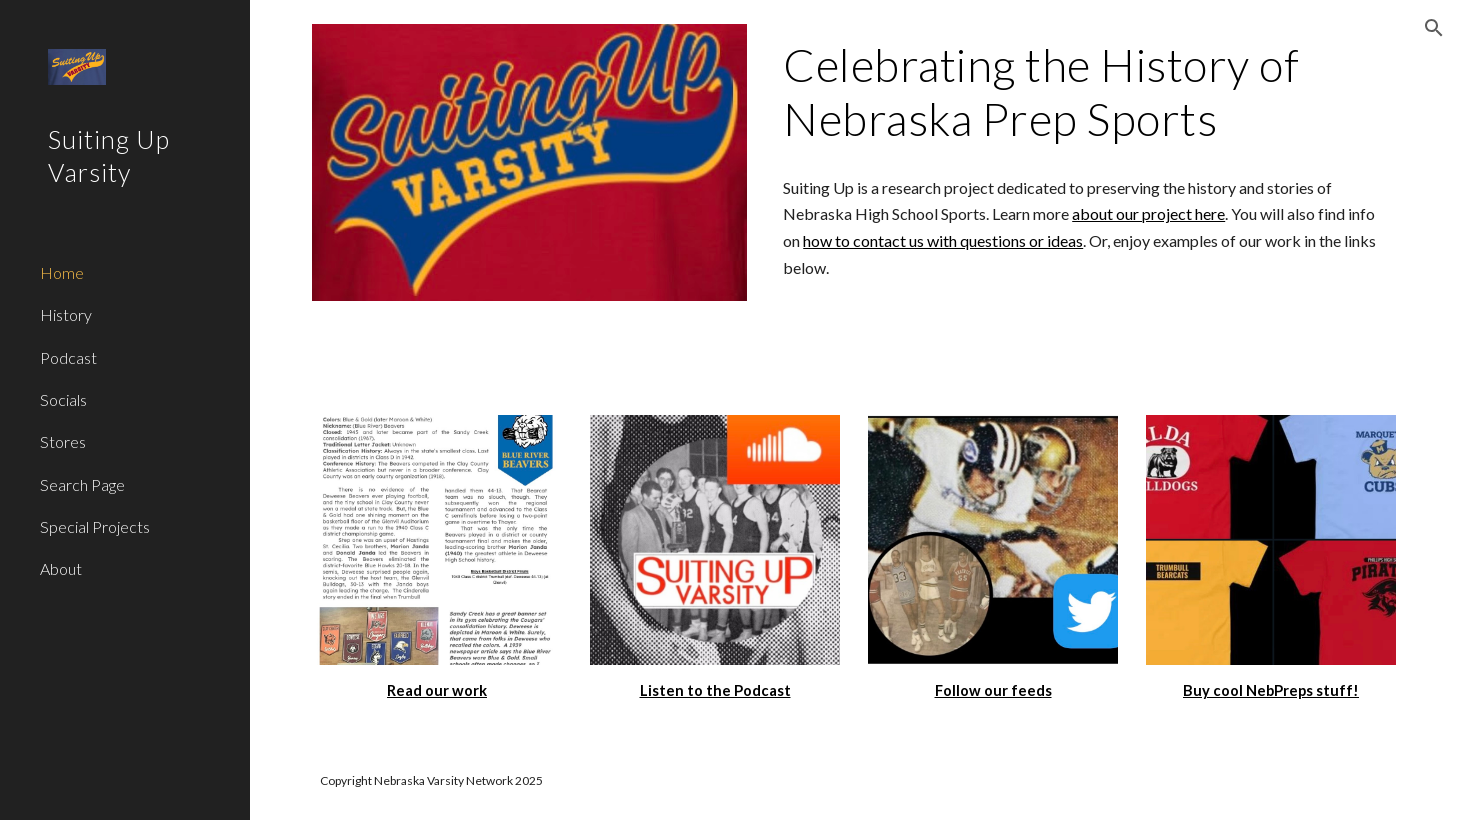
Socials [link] (63, 399)
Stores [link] (63, 441)
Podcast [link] (68, 357)
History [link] (66, 314)
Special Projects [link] (95, 526)
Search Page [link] (82, 484)
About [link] (61, 568)
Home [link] (62, 272)
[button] (1434, 28)
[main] (1085, 92)
